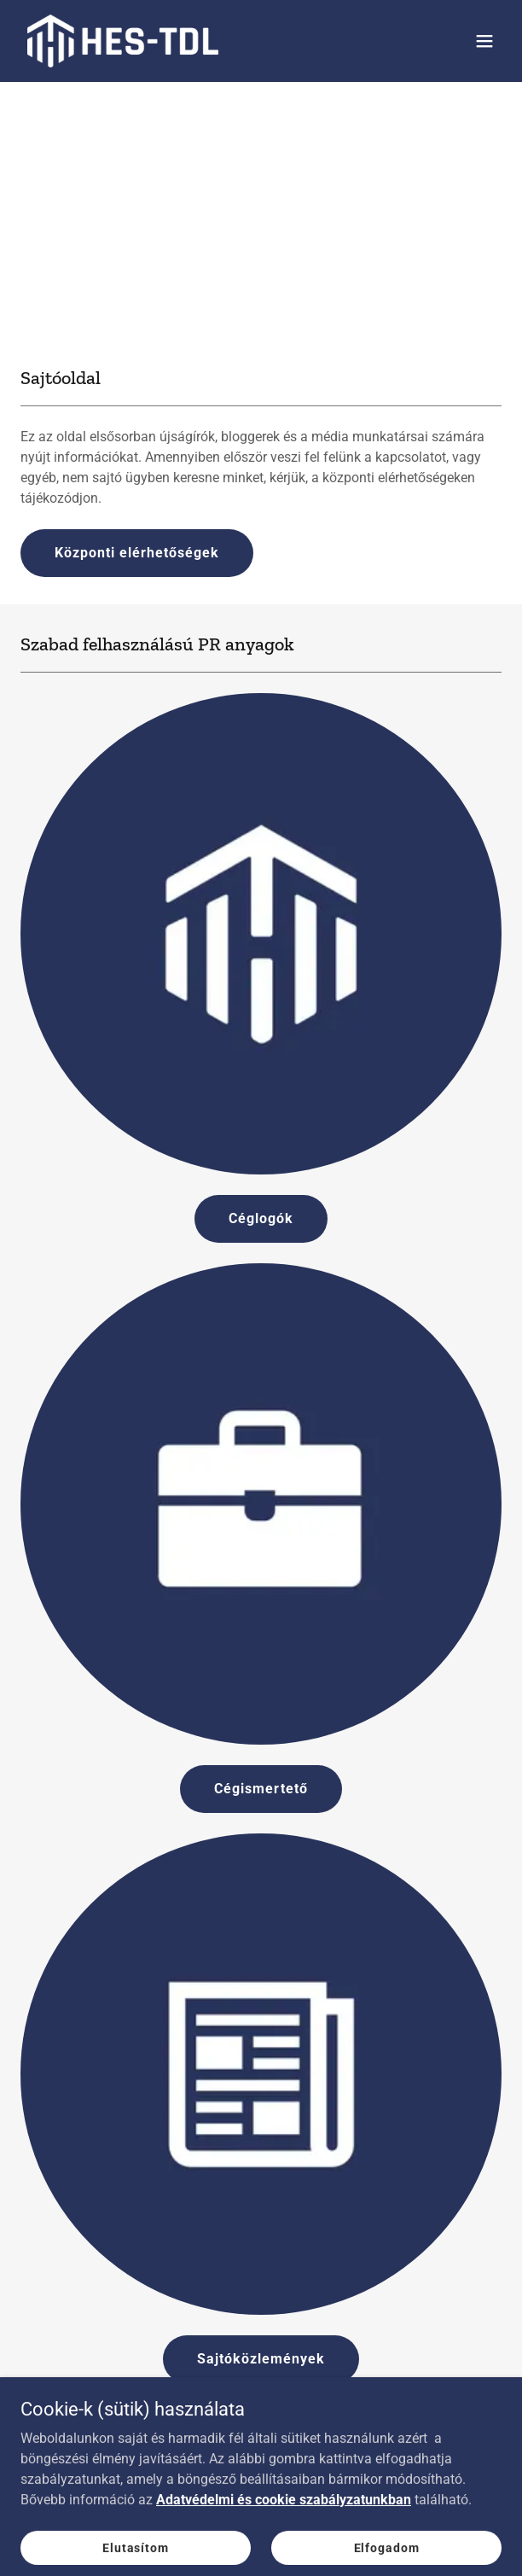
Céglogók (261, 1218)
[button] (484, 41)
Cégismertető (260, 1788)
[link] (122, 41)
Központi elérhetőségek (137, 553)
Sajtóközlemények (261, 2359)
